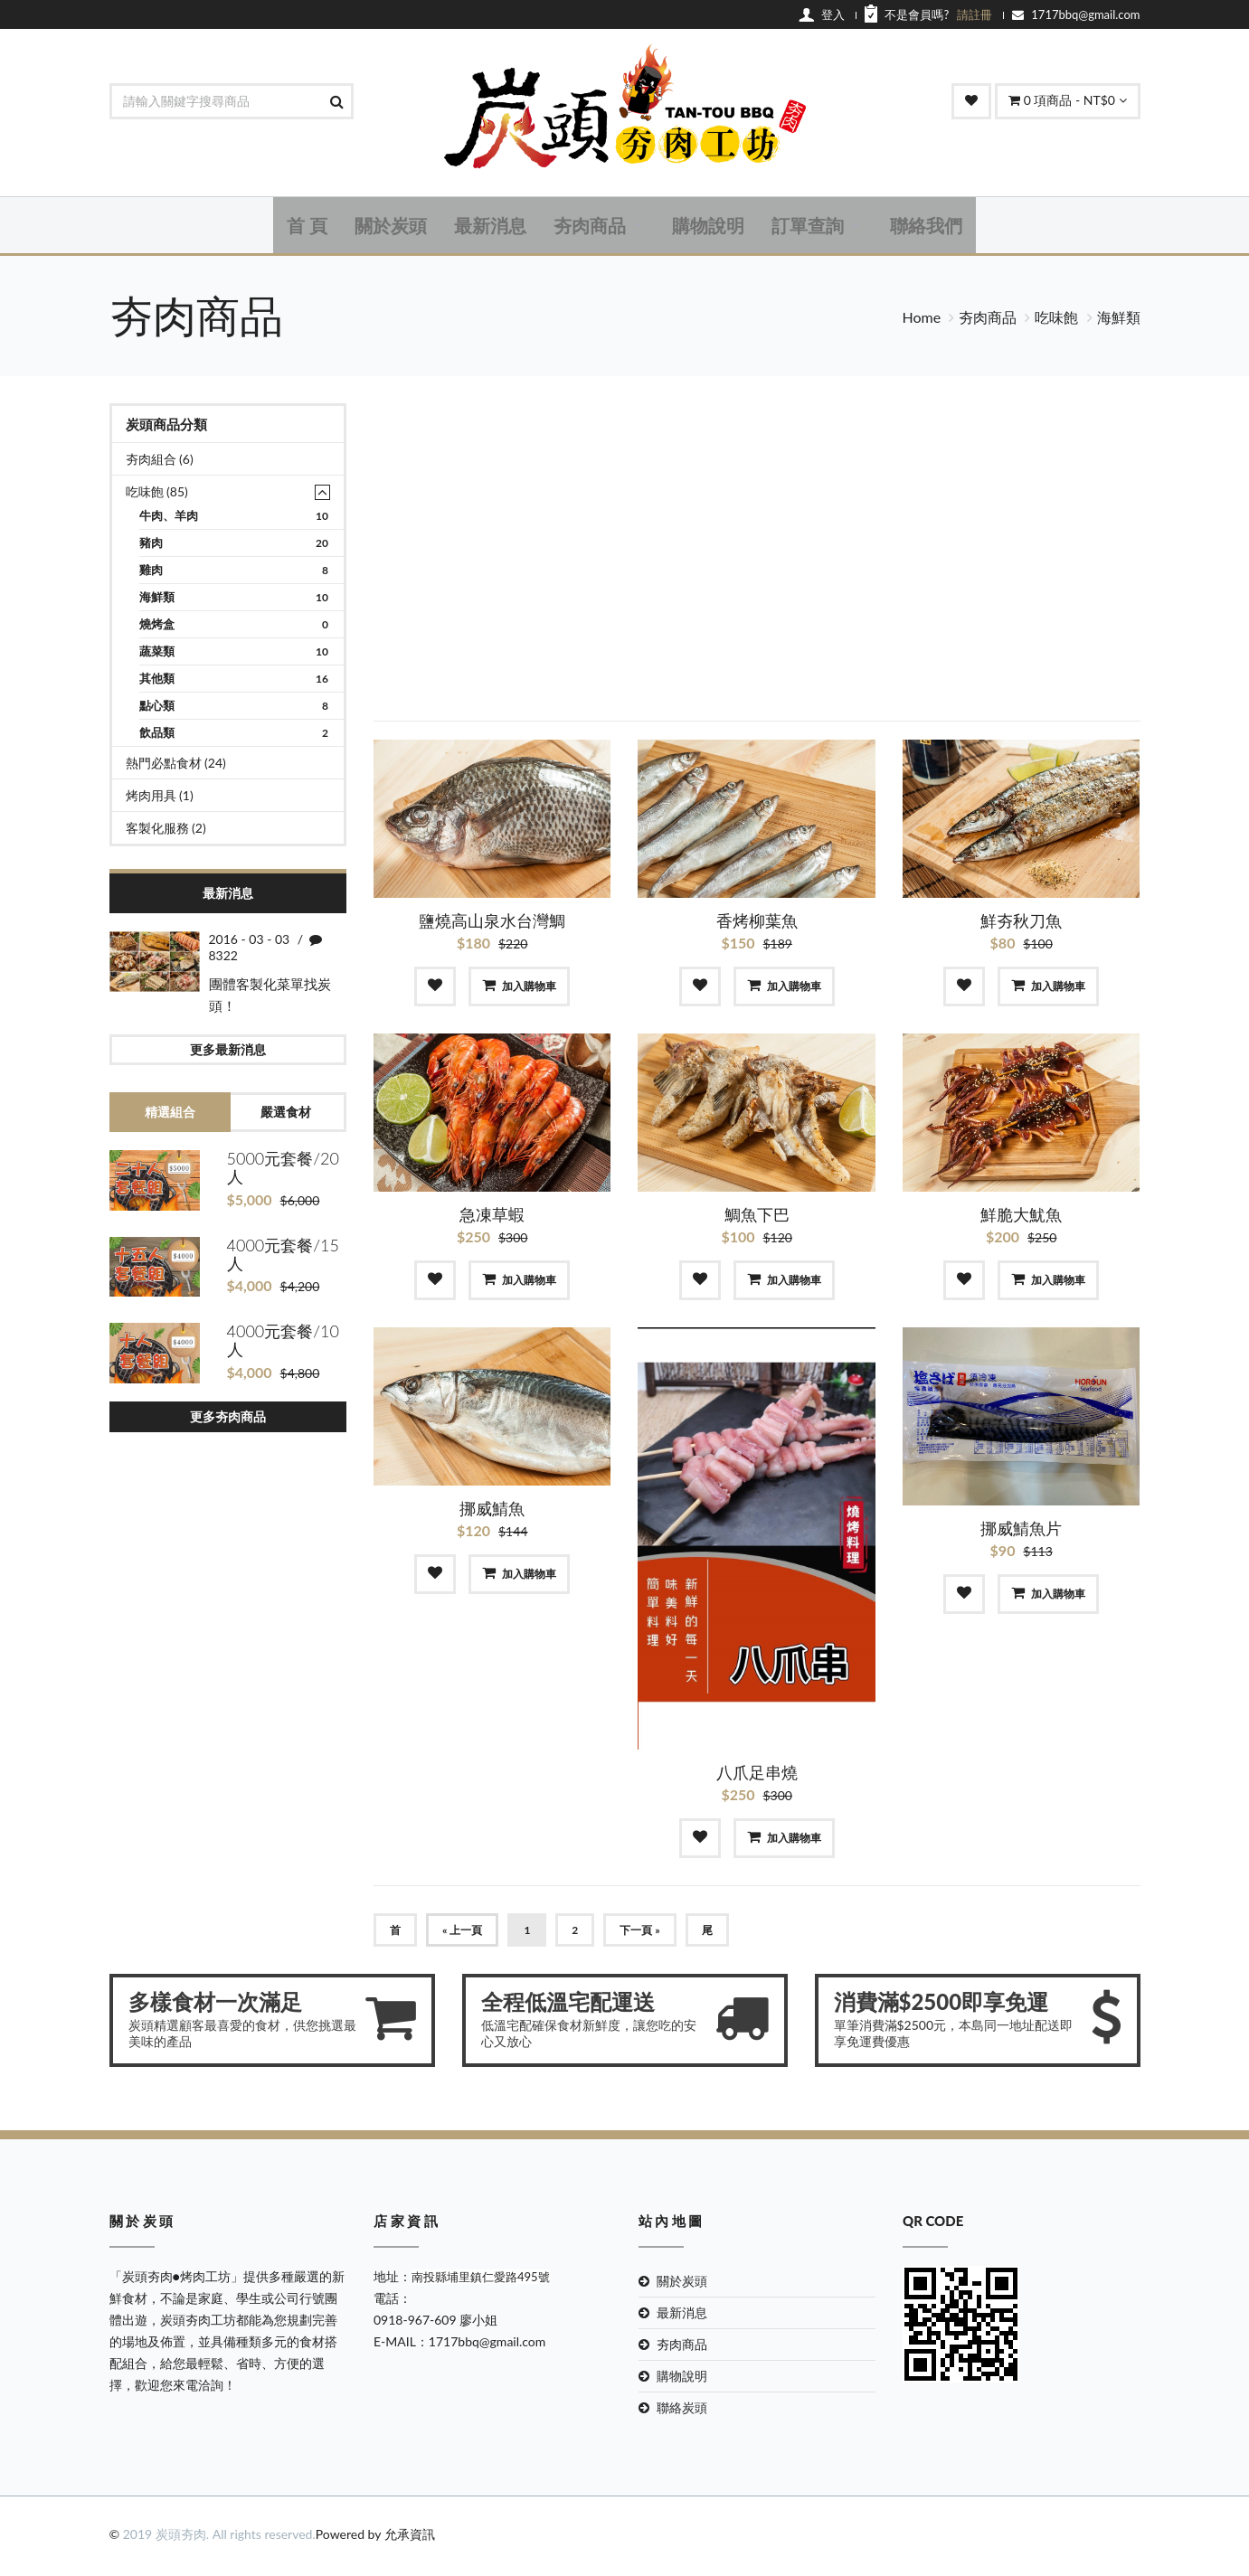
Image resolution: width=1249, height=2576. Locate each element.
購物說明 (708, 227)
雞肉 (234, 574)
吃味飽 (1056, 321)
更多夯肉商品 (228, 1420)
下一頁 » (639, 1933)
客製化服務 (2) (166, 832)
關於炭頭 (391, 227)
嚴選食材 (285, 1116)
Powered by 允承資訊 (375, 2537)
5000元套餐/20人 (283, 1172)
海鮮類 (1118, 321)
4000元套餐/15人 (283, 1258)
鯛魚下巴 (757, 1219)
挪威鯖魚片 (1021, 1532)
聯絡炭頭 (682, 2411)
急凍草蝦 (492, 1219)
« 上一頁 (462, 1933)
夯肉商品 (590, 227)
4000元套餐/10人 (283, 1344)
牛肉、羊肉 (234, 520)
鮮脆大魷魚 (1021, 1219)
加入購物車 (519, 990)
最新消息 (490, 227)
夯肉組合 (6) (160, 463)
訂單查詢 (807, 227)
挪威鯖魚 (492, 1512)
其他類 (234, 683)
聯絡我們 (926, 227)
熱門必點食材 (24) (176, 767)
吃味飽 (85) (157, 496)
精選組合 (170, 1116)
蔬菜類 (234, 656)
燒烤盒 (234, 629)
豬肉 (234, 547)
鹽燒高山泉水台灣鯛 (492, 925)
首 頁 (307, 227)
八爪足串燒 (757, 1776)
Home (922, 321)
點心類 (234, 710)
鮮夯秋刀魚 (1021, 925)
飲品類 (234, 737)
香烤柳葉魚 (757, 925)
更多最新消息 (228, 1054)
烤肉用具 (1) (160, 800)
